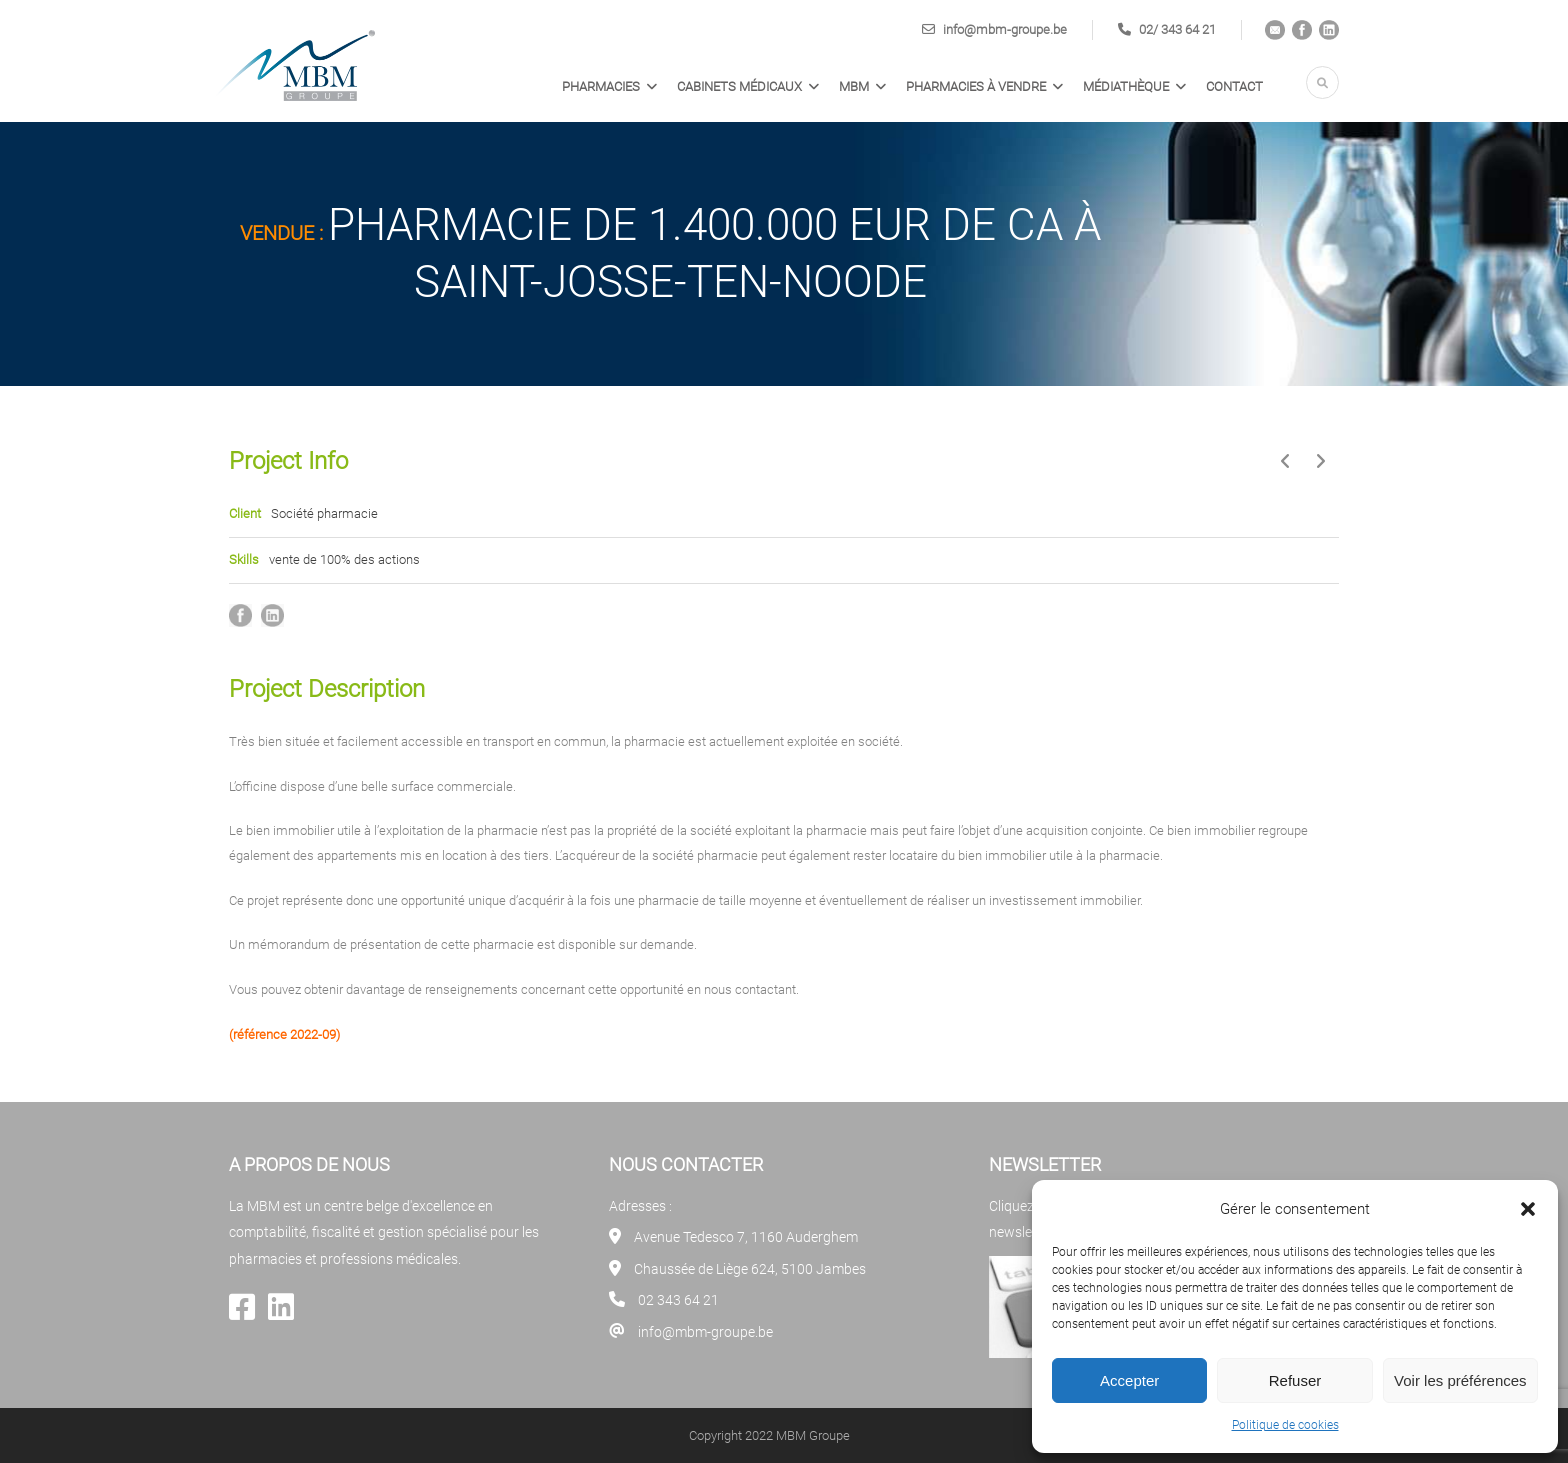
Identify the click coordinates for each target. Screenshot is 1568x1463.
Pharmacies (601, 86)
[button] (1528, 1209)
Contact (1234, 86)
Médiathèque (1126, 86)
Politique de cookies (1285, 1425)
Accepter (1129, 1380)
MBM (854, 86)
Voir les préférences (1460, 1380)
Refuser (1295, 1380)
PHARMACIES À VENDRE (976, 86)
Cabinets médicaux (739, 86)
